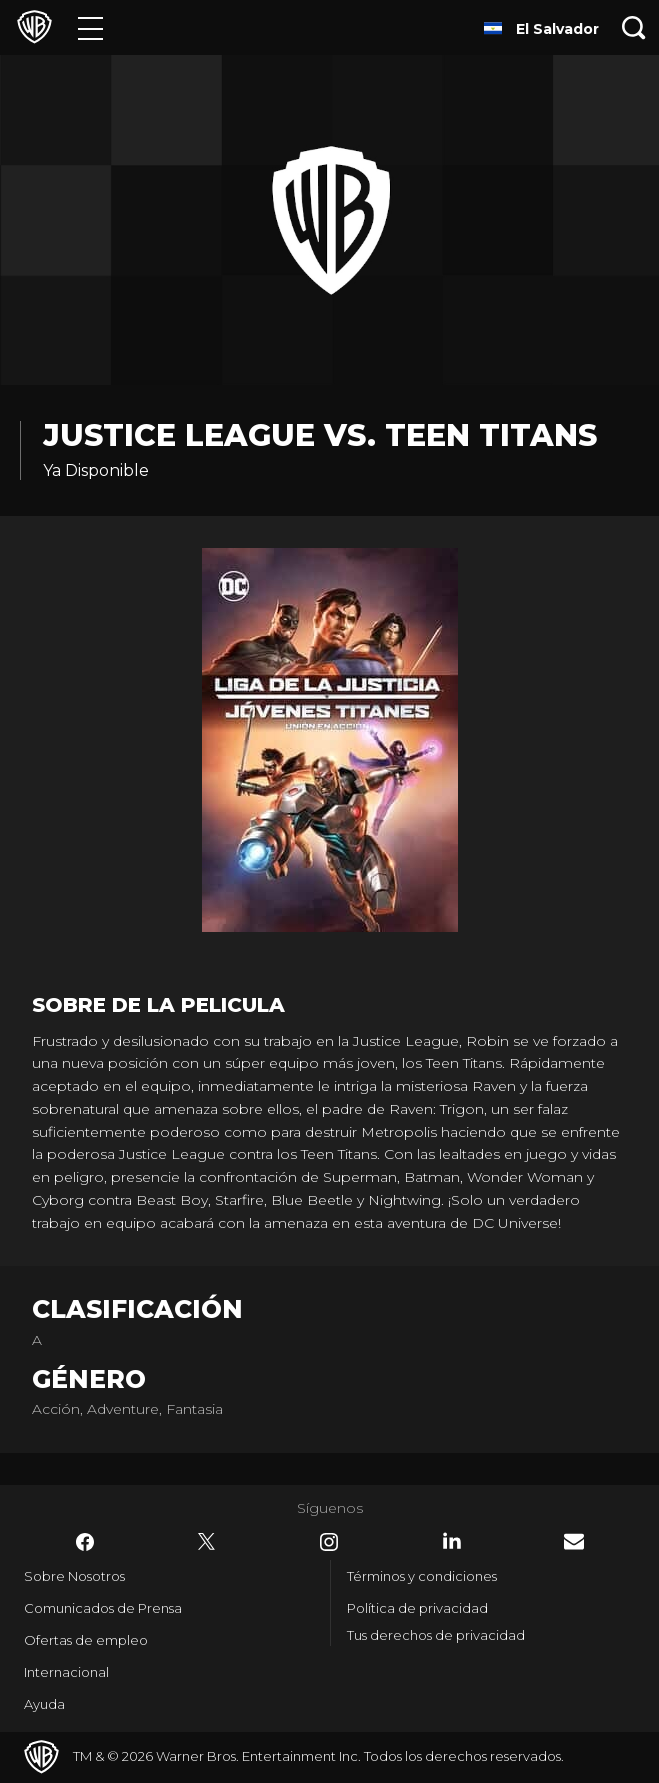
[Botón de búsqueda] (634, 27)
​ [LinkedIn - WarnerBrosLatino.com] (452, 1541)
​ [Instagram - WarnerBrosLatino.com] (329, 1542)
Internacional (66, 1672)
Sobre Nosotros (74, 1576)
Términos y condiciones (422, 1576)
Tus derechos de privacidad (436, 1635)
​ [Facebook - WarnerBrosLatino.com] (85, 1542)
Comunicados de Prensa (103, 1608)
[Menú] (90, 27)
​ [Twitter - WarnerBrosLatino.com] (207, 1542)
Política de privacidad (417, 1608)
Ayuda (44, 1704)
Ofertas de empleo (86, 1640)
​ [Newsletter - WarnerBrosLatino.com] (574, 1541)
